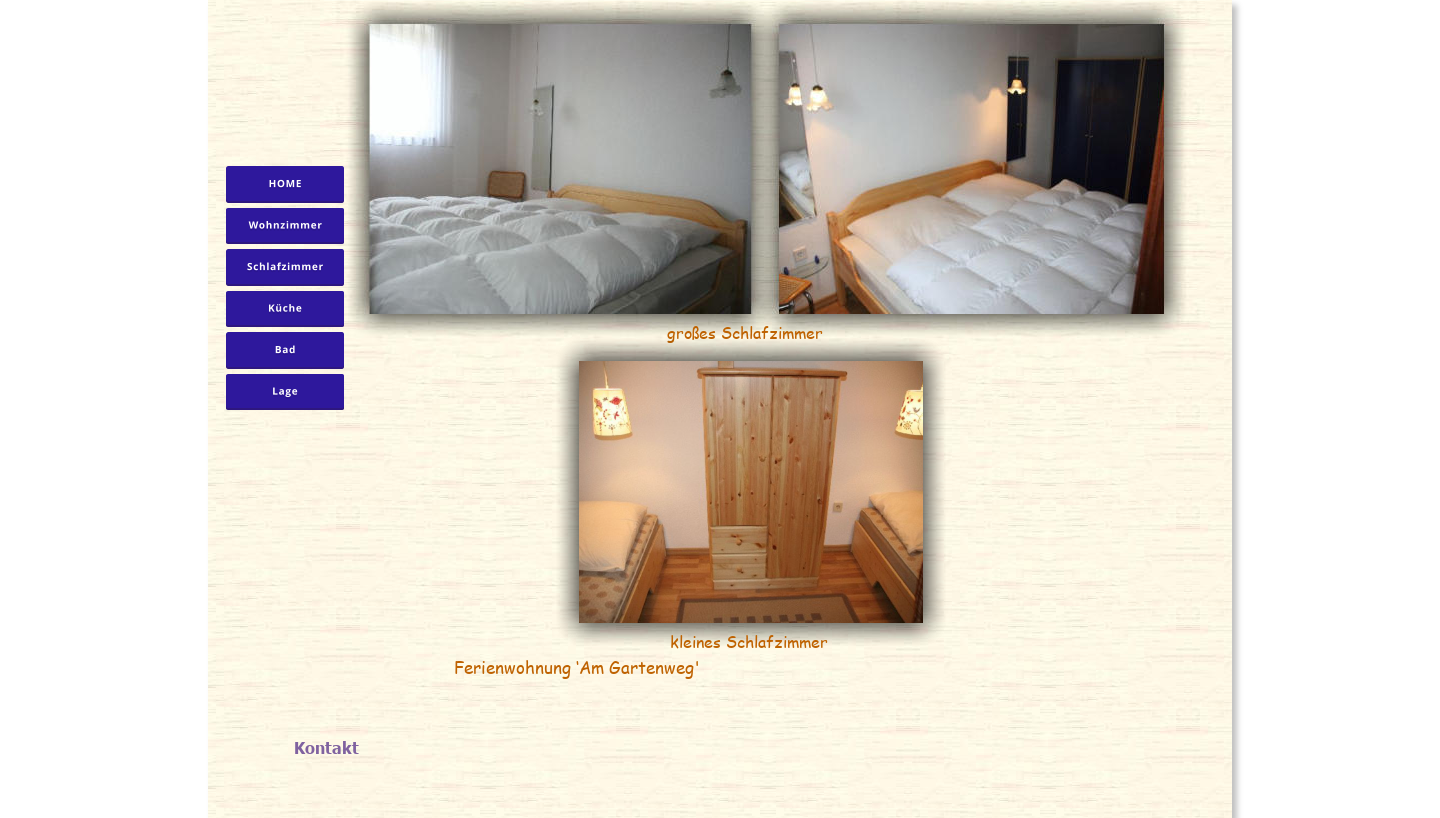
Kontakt (326, 747)
